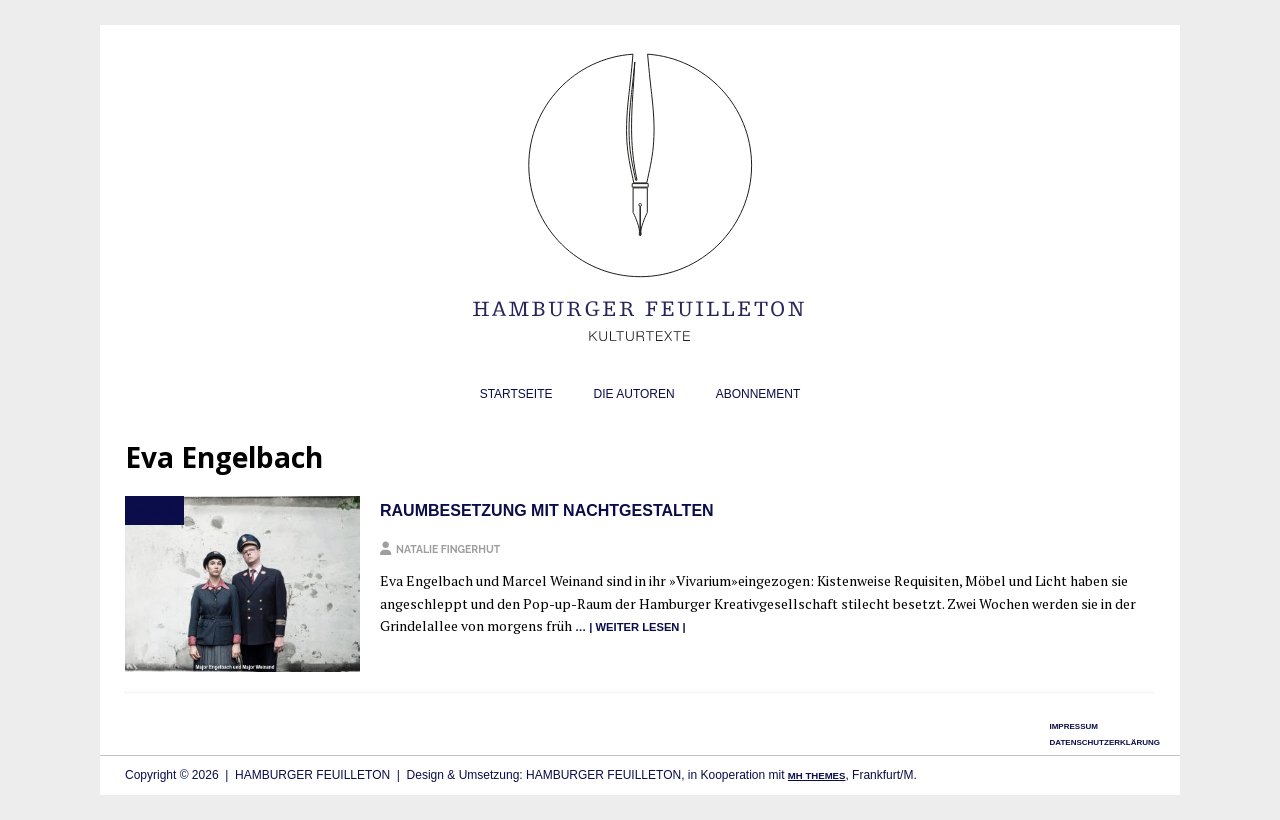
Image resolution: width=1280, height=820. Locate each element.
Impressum (1073, 726)
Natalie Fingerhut (448, 549)
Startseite (516, 394)
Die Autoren (634, 394)
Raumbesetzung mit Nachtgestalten (547, 510)
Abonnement (758, 394)
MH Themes (817, 775)
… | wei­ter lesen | (630, 627)
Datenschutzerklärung (1104, 742)
